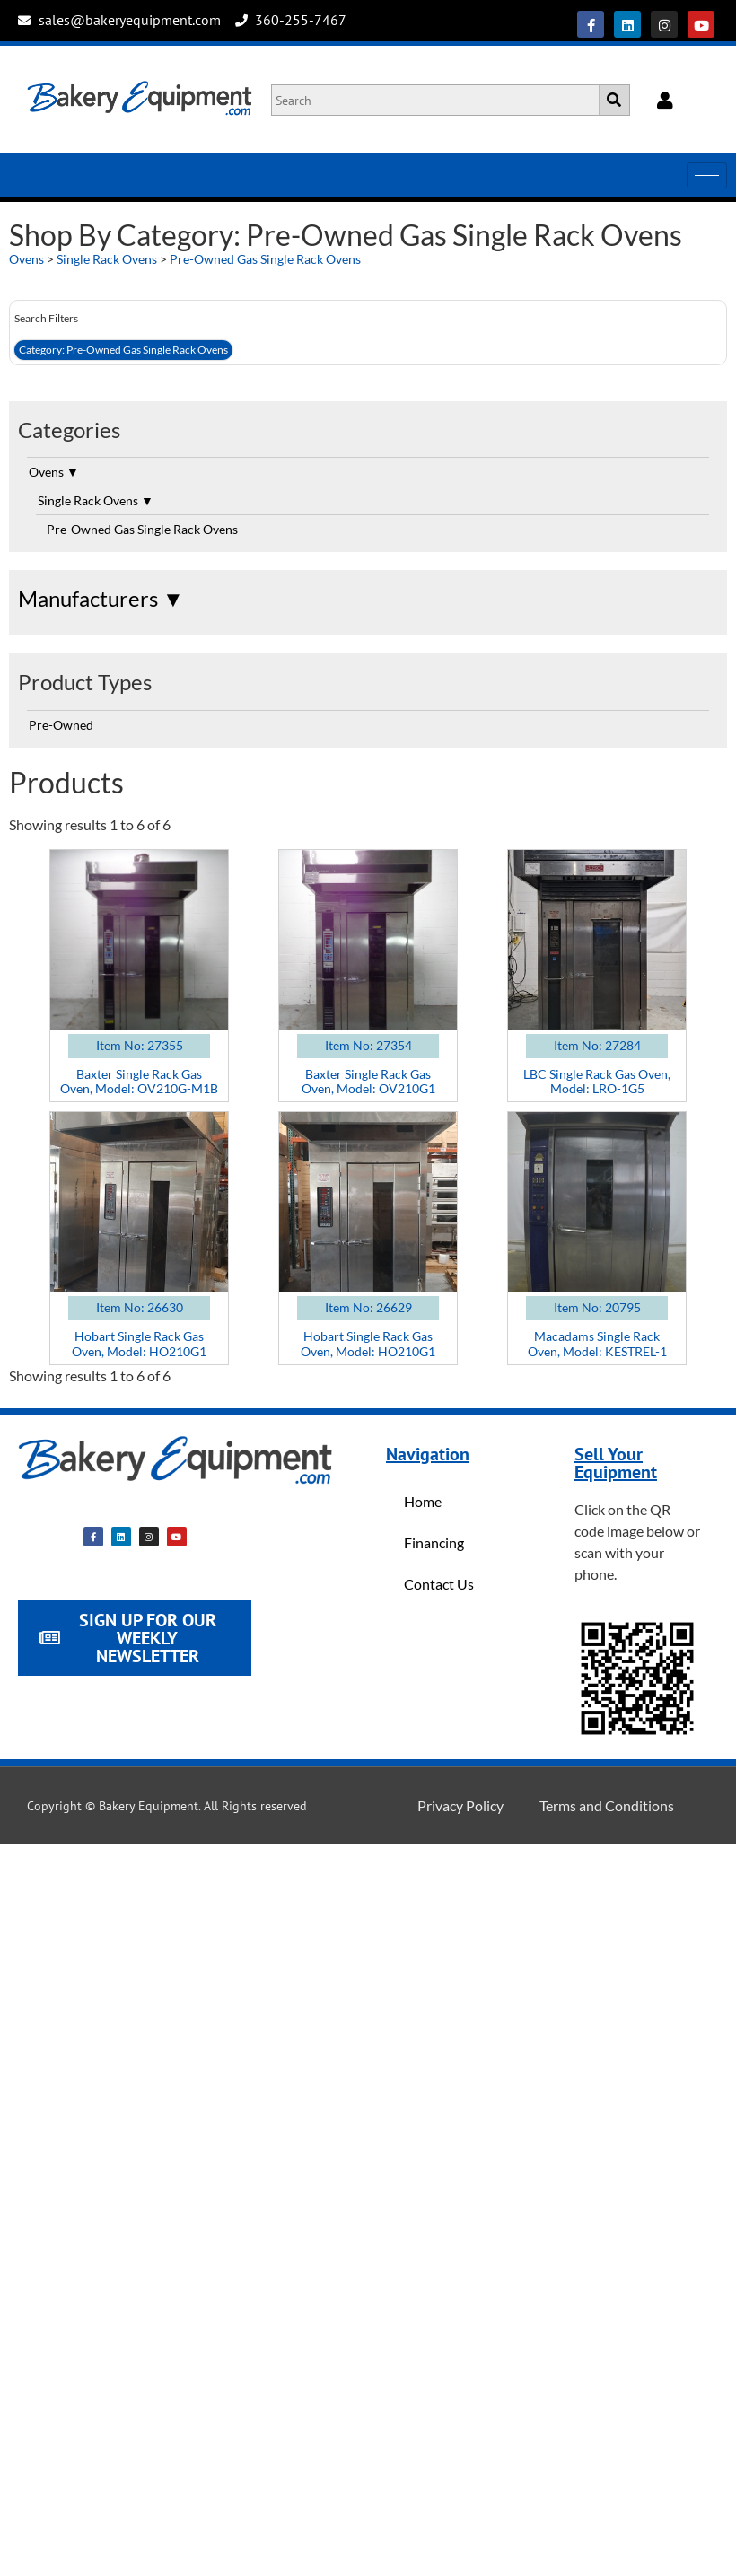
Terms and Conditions (606, 1805)
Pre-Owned (61, 724)
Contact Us (439, 1583)
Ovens (26, 259)
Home (423, 1501)
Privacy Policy (460, 1805)
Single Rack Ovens (107, 259)
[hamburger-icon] (707, 175)
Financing (434, 1542)
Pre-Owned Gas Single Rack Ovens (265, 259)
